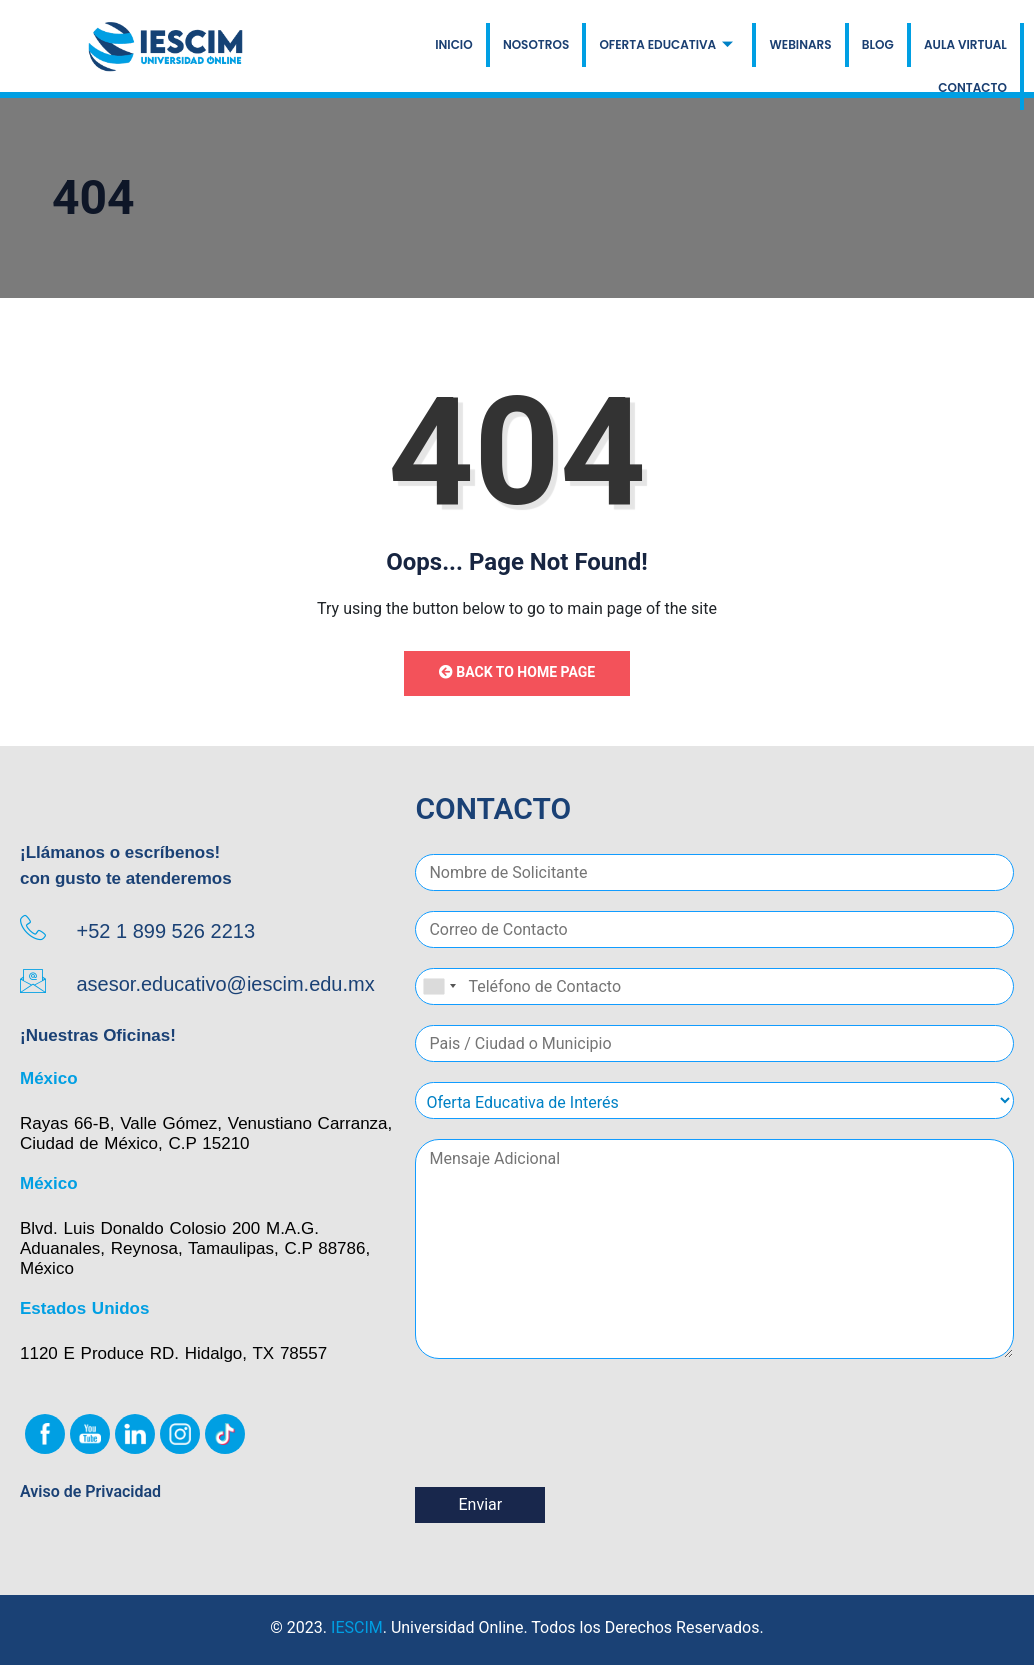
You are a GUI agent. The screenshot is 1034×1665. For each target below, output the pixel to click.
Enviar (480, 1504)
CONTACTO (972, 88)
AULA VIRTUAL (965, 44)
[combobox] (439, 986)
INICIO (455, 44)
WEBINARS (801, 44)
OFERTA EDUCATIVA (667, 44)
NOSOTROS (537, 44)
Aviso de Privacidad (90, 1491)
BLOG (878, 44)
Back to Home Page (517, 672)
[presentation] (567, 1454)
